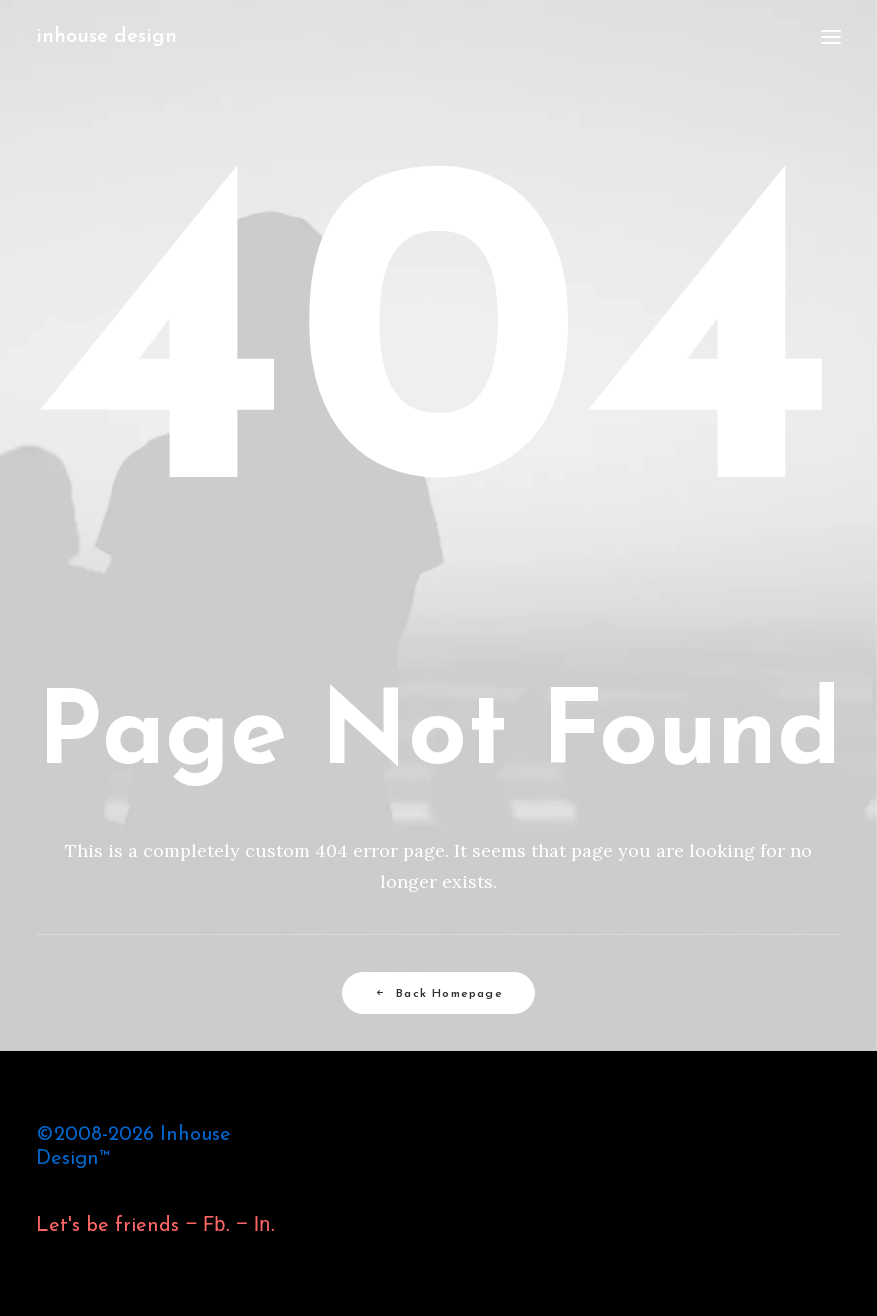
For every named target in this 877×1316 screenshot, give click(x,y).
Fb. (214, 1224)
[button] (831, 37)
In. (265, 1224)
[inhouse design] (106, 37)
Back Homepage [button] (438, 993)
